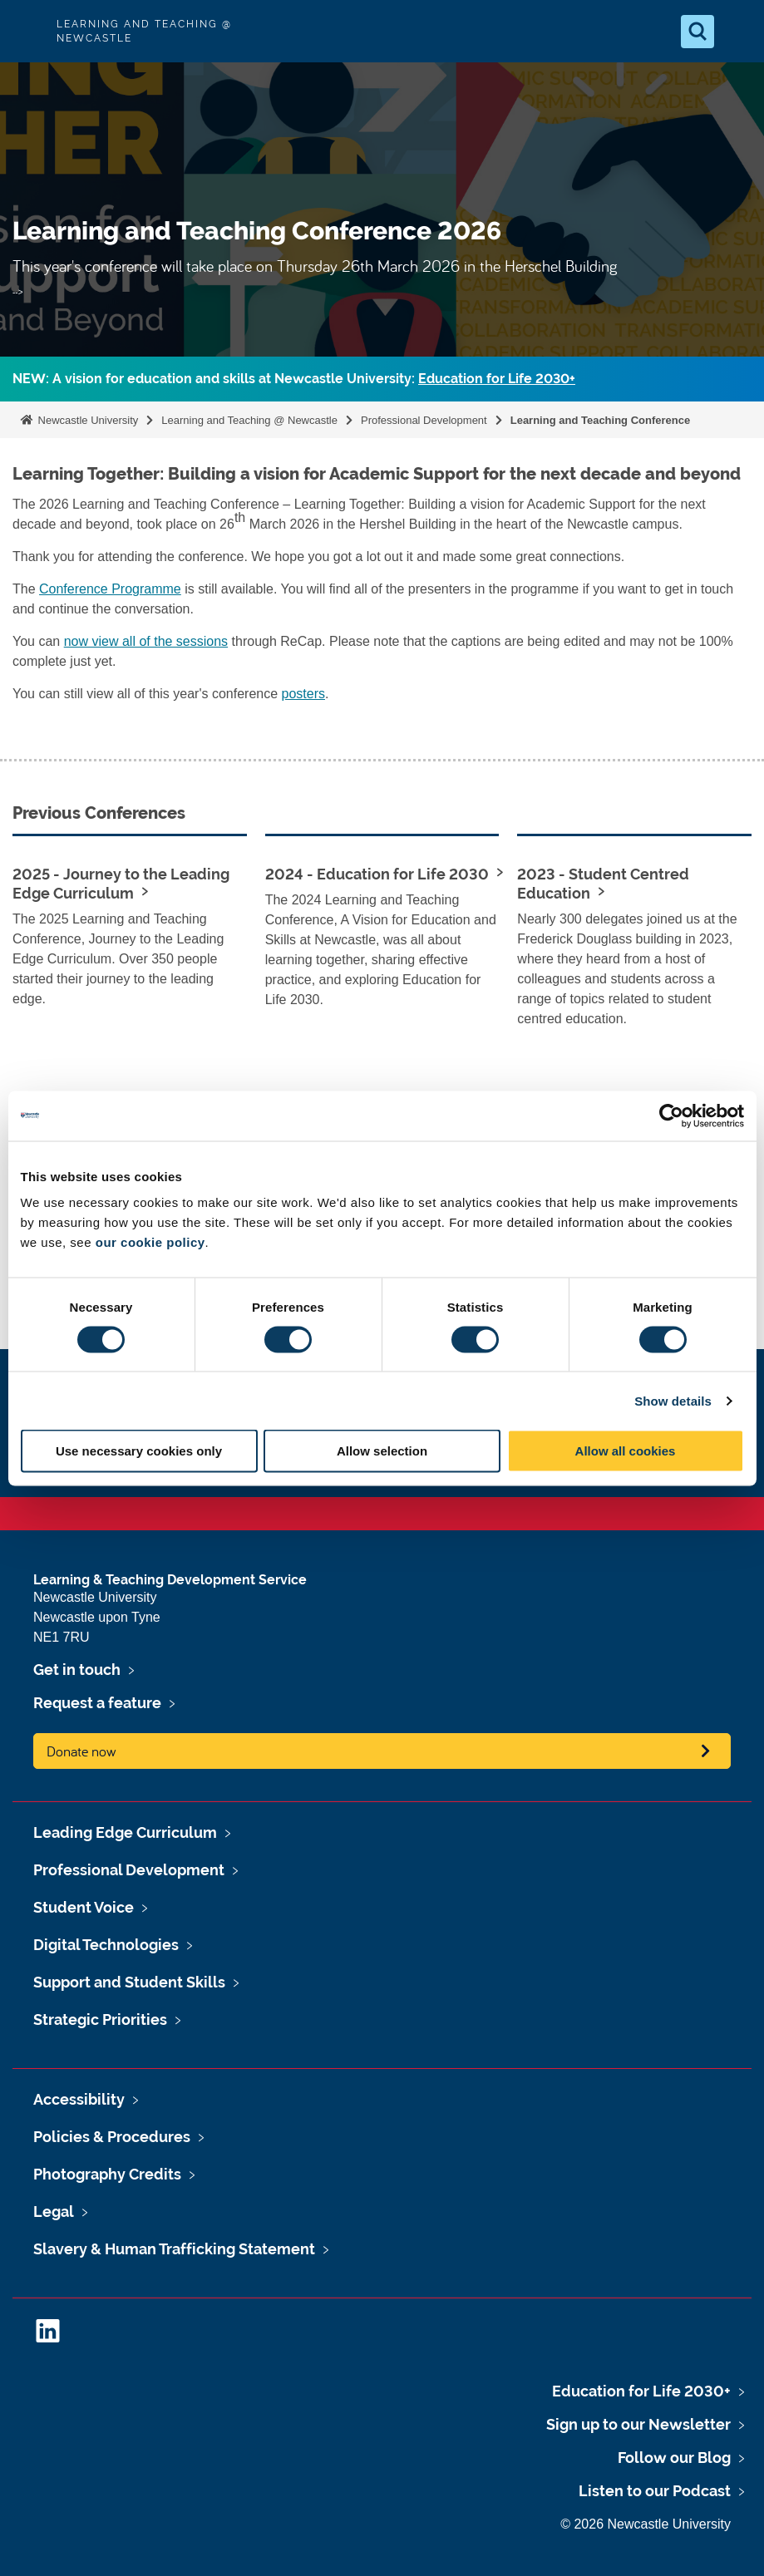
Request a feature (97, 1703)
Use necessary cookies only (139, 1451)
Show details (673, 1400)
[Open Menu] (737, 31)
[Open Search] (697, 31)
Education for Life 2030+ (496, 379)
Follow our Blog (674, 2457)
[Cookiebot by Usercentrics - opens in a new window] (671, 1115)
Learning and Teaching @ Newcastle (249, 420)
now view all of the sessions (146, 641)
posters (303, 694)
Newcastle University (86, 420)
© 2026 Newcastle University (645, 2524)
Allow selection (382, 1451)
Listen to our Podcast (655, 2491)
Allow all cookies (625, 1451)
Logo (26, 31)
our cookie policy (150, 1242)
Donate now (81, 1751)
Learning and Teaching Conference (600, 420)
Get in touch (77, 1669)
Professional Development (424, 420)
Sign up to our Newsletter (638, 2424)
